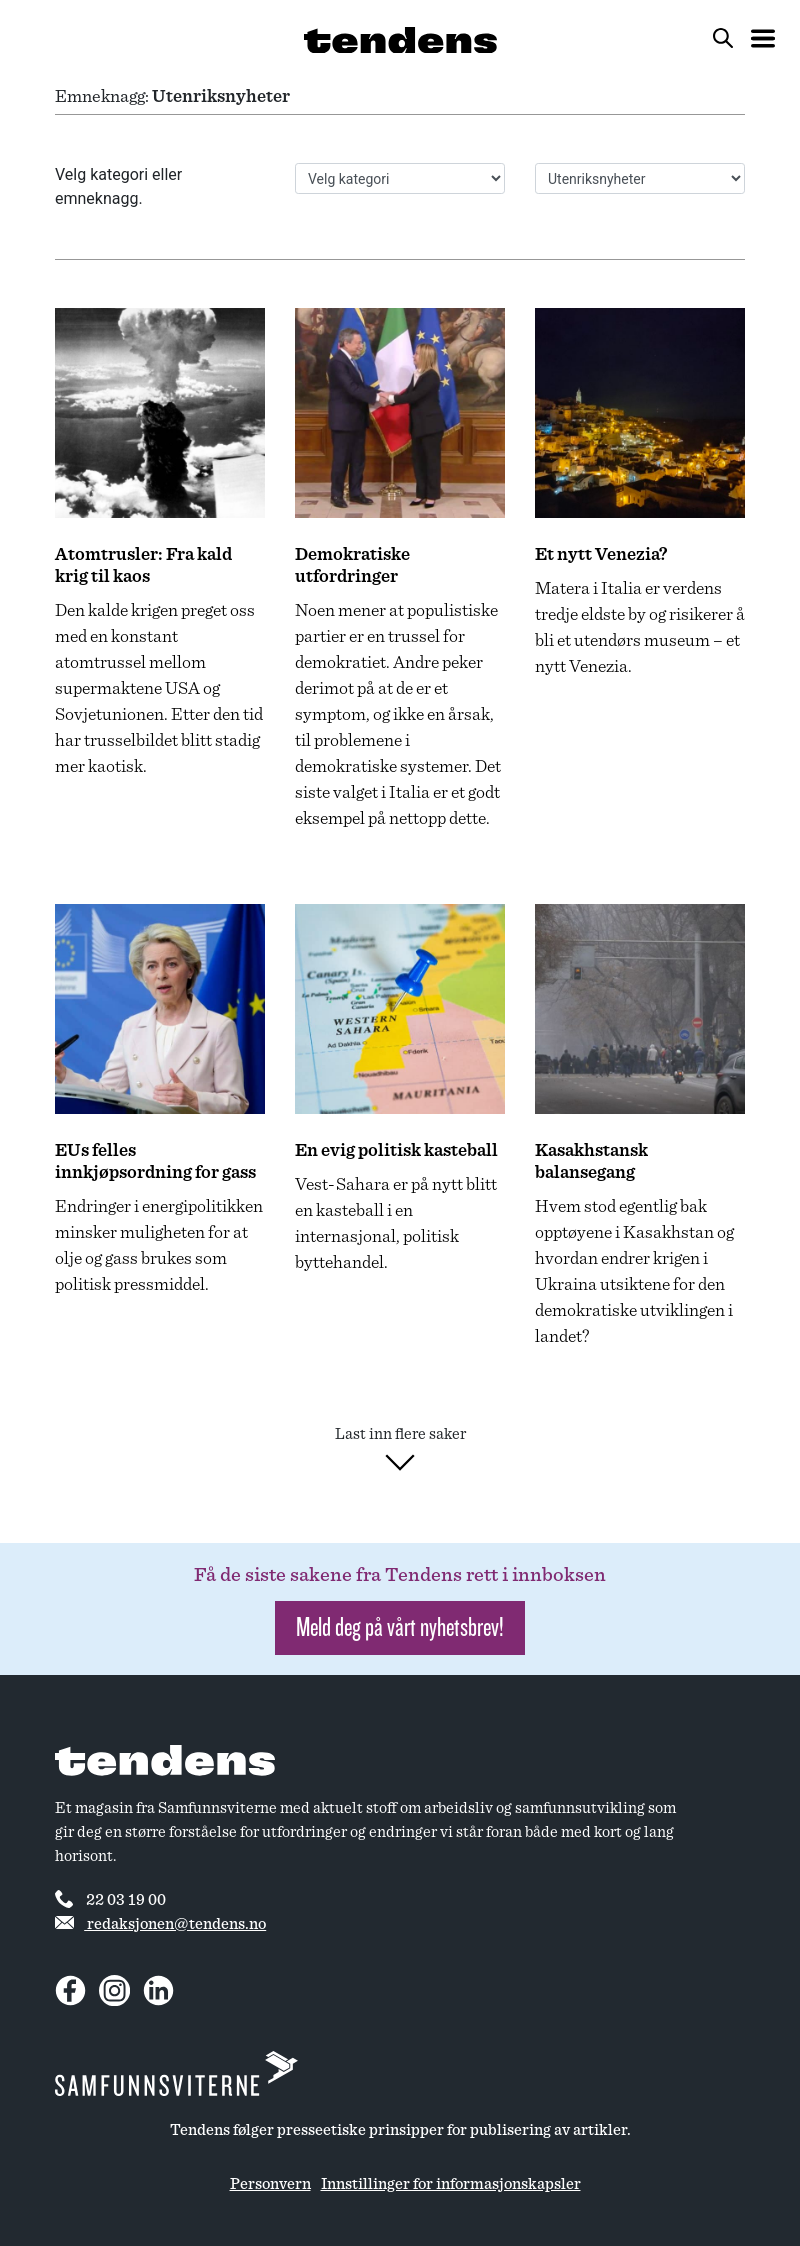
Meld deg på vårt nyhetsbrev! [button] (400, 1627)
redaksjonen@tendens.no (160, 1924)
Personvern (270, 2184)
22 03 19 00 (110, 1899)
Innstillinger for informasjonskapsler (451, 2184)
